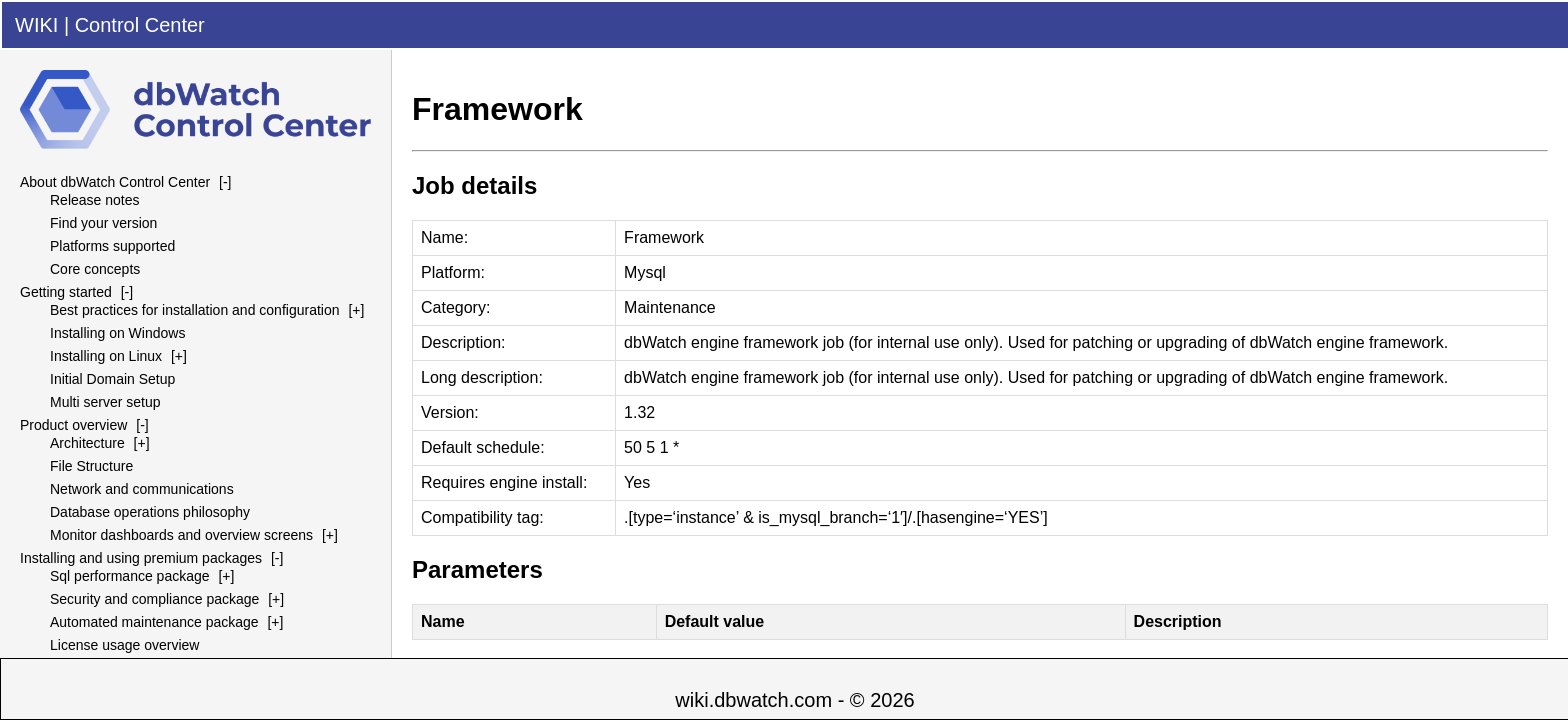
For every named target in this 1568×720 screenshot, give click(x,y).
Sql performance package (130, 576)
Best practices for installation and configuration (195, 310)
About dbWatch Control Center (115, 182)
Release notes (95, 200)
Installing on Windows (117, 333)
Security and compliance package (154, 599)
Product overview (73, 425)
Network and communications (142, 489)
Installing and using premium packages (141, 558)
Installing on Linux (106, 356)
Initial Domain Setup (112, 379)
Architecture (87, 443)
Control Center (140, 25)
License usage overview (124, 645)
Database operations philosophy (150, 512)
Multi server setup (105, 402)
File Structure (91, 466)
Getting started (66, 292)
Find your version (103, 223)
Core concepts (95, 269)
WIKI (36, 25)
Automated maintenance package (154, 622)
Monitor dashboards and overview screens (181, 535)
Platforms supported (112, 246)
